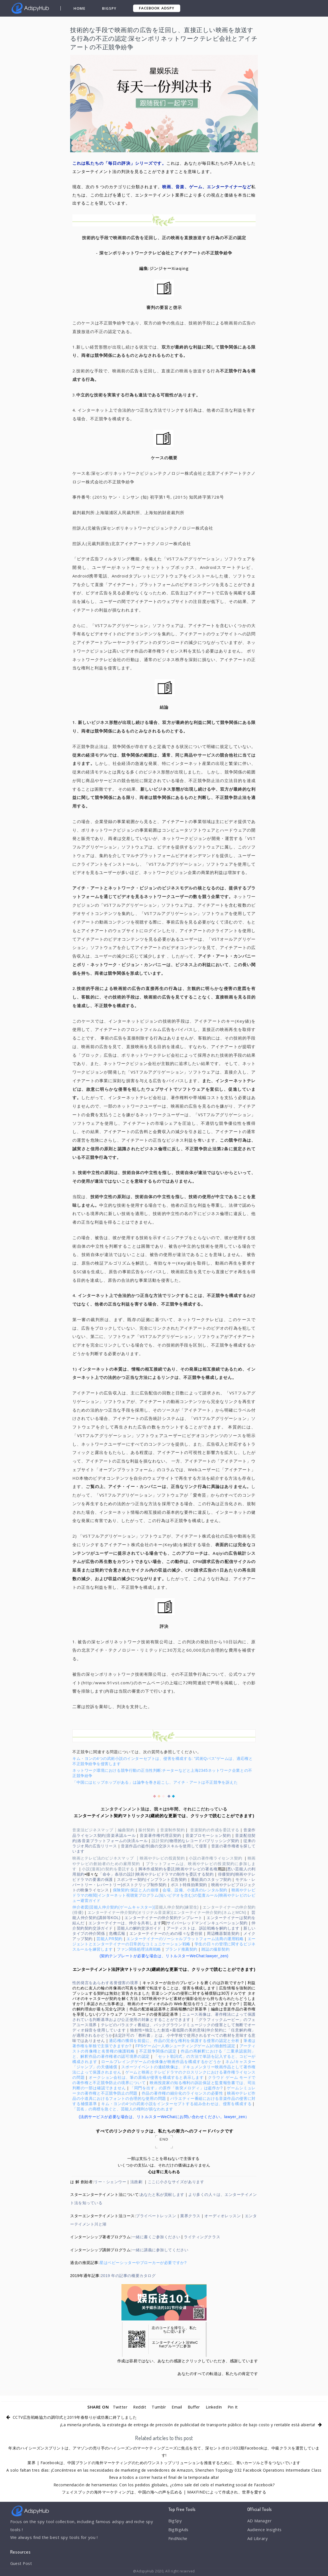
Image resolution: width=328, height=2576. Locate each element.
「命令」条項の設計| (117, 1874)
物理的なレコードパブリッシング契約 (204, 1840)
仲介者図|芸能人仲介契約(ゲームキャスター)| (113, 1907)
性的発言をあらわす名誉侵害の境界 (105, 1983)
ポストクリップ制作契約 (144, 1885)
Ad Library (257, 2539)
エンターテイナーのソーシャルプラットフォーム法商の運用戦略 (184, 1938)
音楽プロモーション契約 (208, 1835)
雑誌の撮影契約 (215, 1949)
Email (176, 2407)
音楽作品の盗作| (135, 1846)
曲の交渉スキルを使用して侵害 (179, 1846)
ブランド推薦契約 (181, 1949)
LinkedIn (214, 2407)
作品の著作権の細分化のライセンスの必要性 (182, 2093)
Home (80, 8)
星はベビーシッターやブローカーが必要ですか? (143, 2262)
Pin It (233, 2407)
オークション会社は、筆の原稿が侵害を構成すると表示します (146, 2077)
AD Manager (259, 2521)
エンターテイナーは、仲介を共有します (124, 1923)
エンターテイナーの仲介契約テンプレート (163, 1917)
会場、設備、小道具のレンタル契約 (194, 1890)
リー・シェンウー (110, 2182)
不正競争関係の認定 (158, 2051)
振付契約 (146, 1830)
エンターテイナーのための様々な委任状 (166, 1933)
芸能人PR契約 (109, 1938)
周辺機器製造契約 (223, 1933)
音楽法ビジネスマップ (92, 1830)
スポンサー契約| (131, 1879)
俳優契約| (226, 1874)
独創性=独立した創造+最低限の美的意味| (168, 2030)
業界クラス (190, 2216)
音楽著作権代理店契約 (160, 1835)
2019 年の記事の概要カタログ (128, 2275)
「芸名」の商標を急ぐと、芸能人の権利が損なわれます (122, 2109)
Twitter (119, 2407)
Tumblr (158, 2407)
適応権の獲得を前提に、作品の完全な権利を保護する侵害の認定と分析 (174, 2040)
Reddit (139, 2407)
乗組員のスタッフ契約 (211, 1879)
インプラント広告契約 (166, 1879)
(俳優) (77, 1912)
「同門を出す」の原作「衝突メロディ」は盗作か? (176, 2088)
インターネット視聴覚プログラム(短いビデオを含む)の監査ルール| (158, 1895)
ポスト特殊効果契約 (189, 1885)
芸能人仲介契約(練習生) (177, 1907)
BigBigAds (178, 2530)
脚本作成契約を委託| (157, 1869)
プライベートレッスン (156, 2216)
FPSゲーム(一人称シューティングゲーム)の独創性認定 (185, 2046)
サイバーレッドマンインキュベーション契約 (207, 1923)
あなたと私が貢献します (162, 2194)
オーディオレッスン (222, 2216)
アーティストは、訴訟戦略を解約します (203, 1928)
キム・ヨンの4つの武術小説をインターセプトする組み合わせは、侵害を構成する (176, 2103)
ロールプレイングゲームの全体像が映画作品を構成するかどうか (161, 2061)
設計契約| (160, 1840)
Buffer (194, 2407)
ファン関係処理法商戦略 (139, 1949)
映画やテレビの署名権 (196, 1869)
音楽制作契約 (172, 1830)
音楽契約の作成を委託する (214, 1830)
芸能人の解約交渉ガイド (139, 1928)
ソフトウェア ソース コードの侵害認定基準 (138, 2014)
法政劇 (136, 2182)
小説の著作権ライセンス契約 (215, 1858)
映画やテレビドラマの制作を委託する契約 (174, 1874)
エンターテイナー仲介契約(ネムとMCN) (209, 1912)
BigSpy (109, 8)
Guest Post (22, 2563)
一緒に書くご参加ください (156, 2237)
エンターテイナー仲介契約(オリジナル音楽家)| (130, 1912)
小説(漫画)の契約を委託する (108, 1869)
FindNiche (178, 2539)
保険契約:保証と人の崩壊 (136, 1890)
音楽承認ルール (121, 1835)
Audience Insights (265, 2530)
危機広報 (117, 1933)
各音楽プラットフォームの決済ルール (113, 1840)
